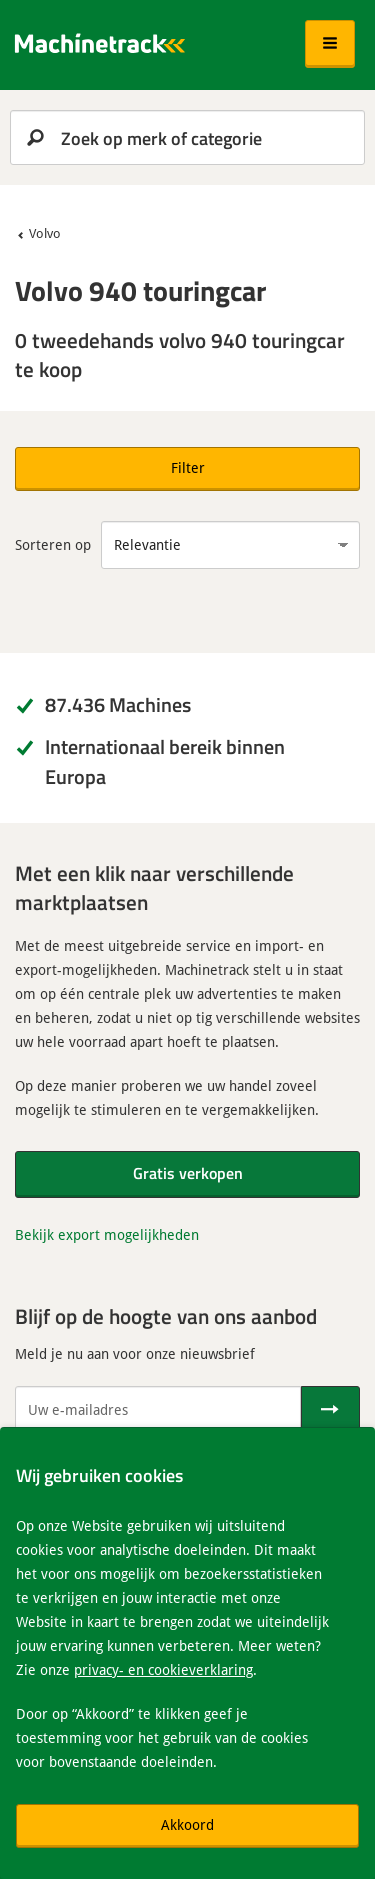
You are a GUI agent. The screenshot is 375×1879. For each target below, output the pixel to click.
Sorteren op (53, 544)
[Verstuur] (330, 1410)
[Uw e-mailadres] (158, 1410)
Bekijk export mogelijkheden (107, 1234)
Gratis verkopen (188, 1172)
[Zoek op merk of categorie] (187, 137)
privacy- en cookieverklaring (163, 1669)
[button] (330, 44)
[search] (187, 137)
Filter (188, 467)
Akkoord (187, 1824)
